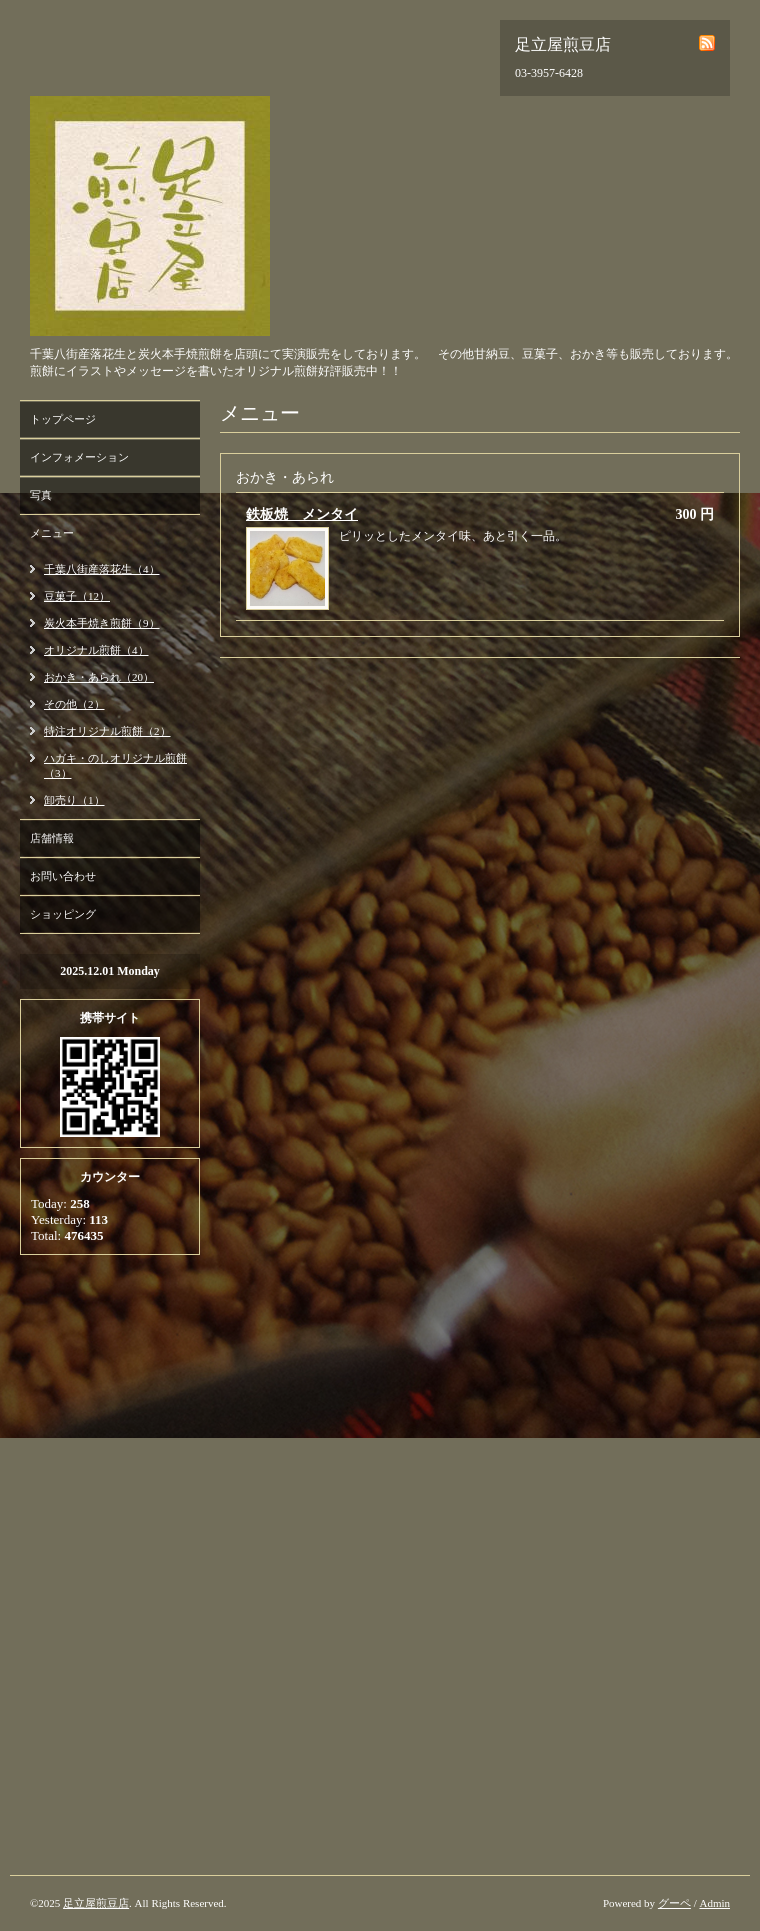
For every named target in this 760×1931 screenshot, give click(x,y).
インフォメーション (79, 457)
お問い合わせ (63, 876)
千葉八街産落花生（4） (102, 569)
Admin (714, 1903)
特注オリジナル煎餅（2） (107, 731)
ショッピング (63, 914)
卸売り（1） (74, 800)
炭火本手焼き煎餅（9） (102, 623)
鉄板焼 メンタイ (302, 514)
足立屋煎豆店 (96, 1903)
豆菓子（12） (77, 596)
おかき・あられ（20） (99, 677)
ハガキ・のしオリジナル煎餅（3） (115, 765)
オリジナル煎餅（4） (96, 650)
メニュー (52, 533)
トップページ (63, 419)
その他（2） (74, 704)
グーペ (674, 1903)
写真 (41, 495)
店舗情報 (52, 838)
